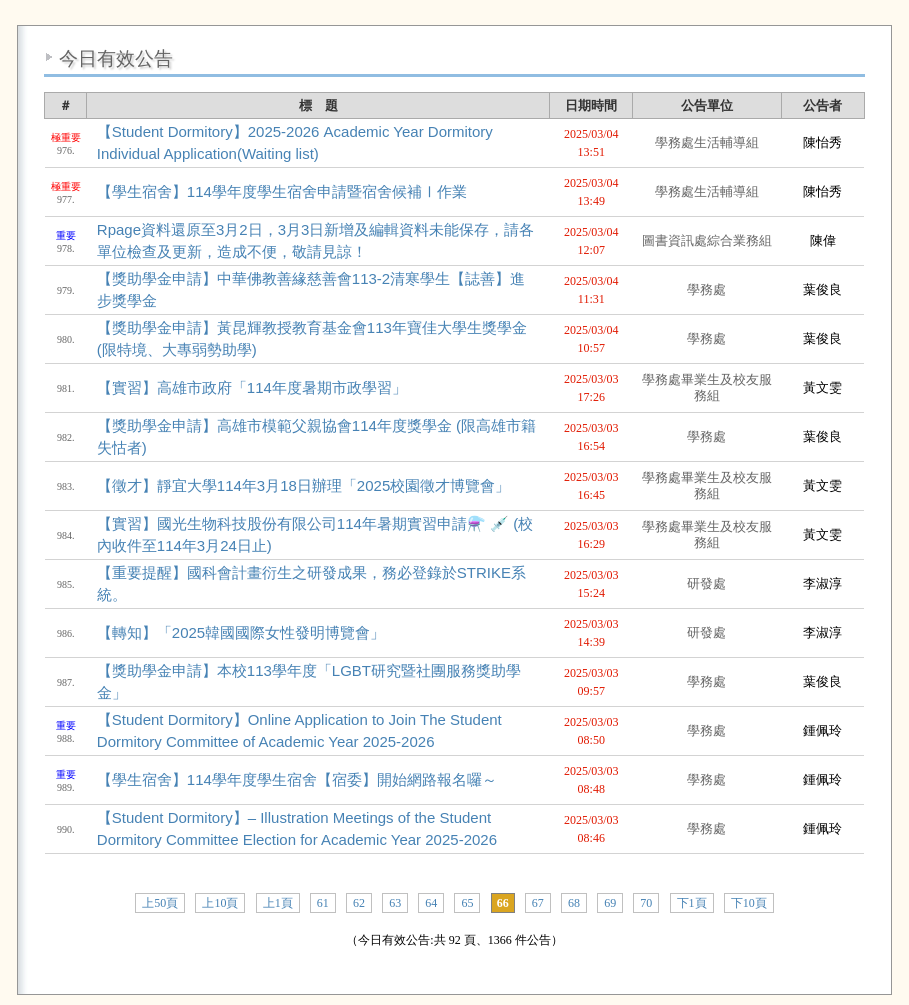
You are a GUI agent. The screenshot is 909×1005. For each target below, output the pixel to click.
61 (323, 903)
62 (359, 903)
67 (538, 903)
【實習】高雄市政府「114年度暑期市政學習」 (252, 387)
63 (395, 903)
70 (646, 903)
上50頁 (160, 903)
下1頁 (692, 903)
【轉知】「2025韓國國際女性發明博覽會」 (241, 632)
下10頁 (749, 903)
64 (431, 903)
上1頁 (278, 903)
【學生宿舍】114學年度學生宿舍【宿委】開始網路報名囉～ (297, 779)
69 (610, 903)
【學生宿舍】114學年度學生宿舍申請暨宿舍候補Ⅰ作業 (282, 191)
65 (467, 903)
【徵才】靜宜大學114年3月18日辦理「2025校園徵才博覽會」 (303, 485)
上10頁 (220, 903)
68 (574, 903)
